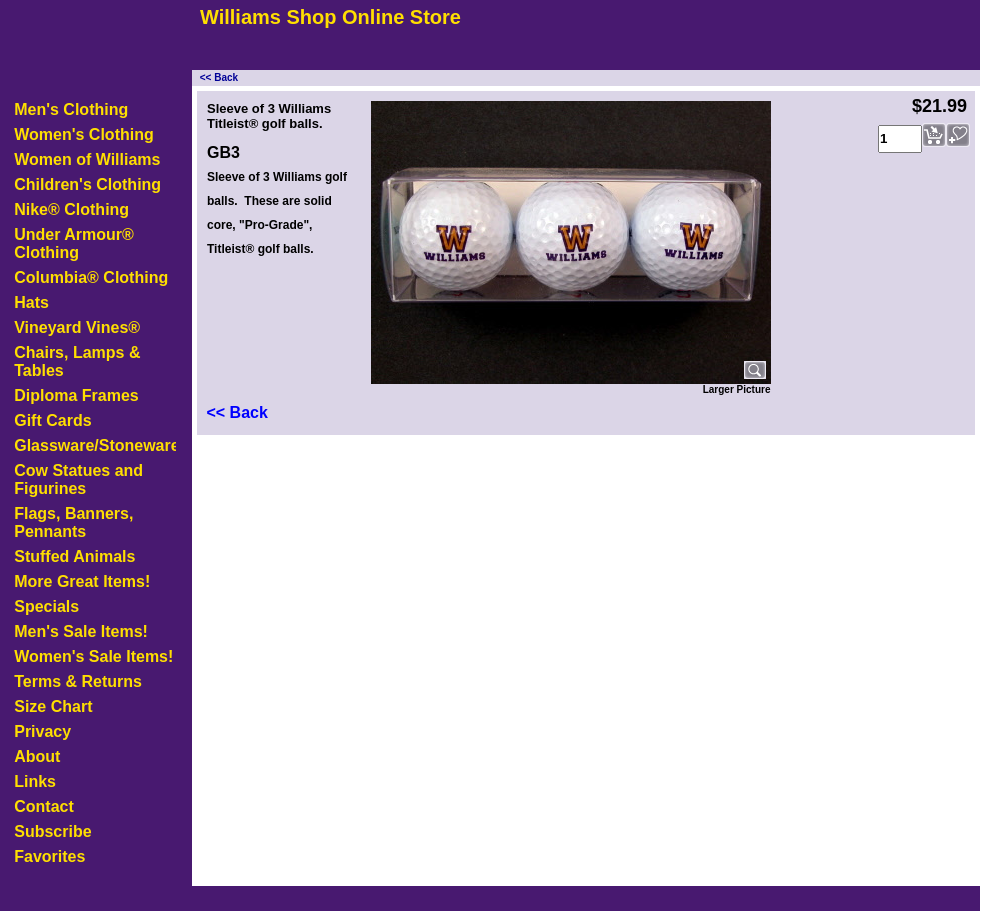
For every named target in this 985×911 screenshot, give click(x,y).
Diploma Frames (76, 395)
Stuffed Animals (74, 556)
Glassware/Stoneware (95, 445)
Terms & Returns (78, 681)
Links (35, 781)
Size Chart (53, 706)
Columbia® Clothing (91, 277)
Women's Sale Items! (93, 656)
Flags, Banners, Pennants (73, 522)
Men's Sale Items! (81, 631)
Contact (44, 806)
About (37, 756)
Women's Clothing (84, 134)
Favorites (49, 856)
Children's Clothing (87, 184)
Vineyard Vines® (77, 327)
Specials (46, 606)
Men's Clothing (71, 109)
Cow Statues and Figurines (78, 479)
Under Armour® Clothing (74, 243)
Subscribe (52, 831)
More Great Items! (82, 581)
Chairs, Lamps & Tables (77, 361)
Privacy (42, 731)
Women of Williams (87, 159)
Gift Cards (52, 420)
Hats (31, 302)
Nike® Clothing (71, 209)
